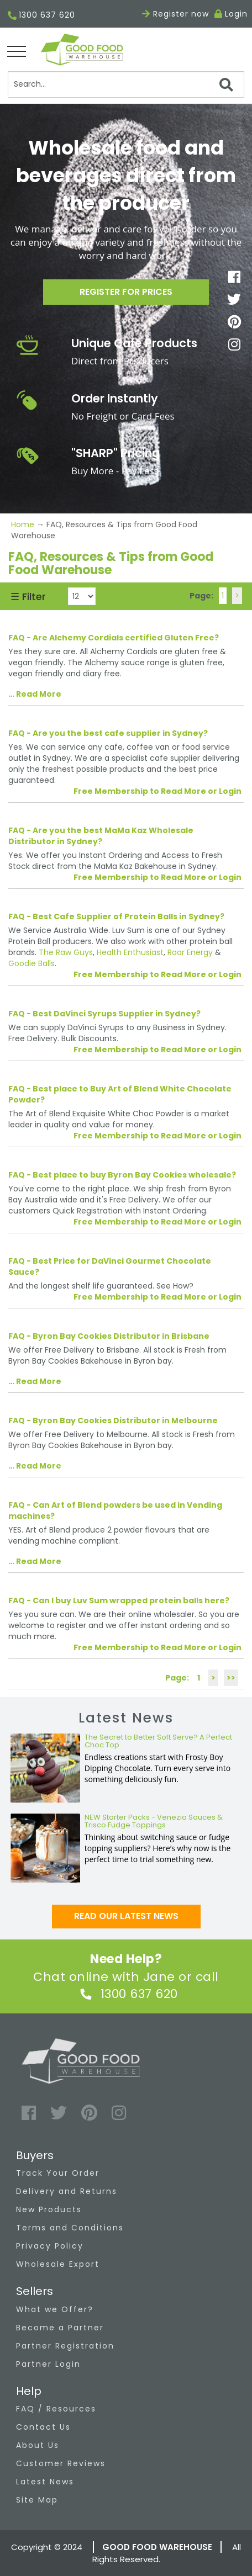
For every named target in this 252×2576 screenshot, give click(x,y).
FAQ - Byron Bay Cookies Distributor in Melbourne (113, 1420)
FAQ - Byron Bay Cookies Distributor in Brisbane (108, 1336)
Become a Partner (60, 2327)
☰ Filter (28, 596)
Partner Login (48, 2364)
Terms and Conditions (70, 2227)
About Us (37, 2445)
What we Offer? (54, 2309)
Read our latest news (126, 1916)
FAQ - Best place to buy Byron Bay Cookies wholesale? (122, 1174)
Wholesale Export (57, 2264)
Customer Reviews (61, 2463)
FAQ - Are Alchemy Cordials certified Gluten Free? (113, 637)
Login (236, 13)
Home (23, 524)
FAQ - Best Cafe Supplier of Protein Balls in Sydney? (116, 916)
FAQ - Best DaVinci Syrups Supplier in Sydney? (104, 1013)
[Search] (126, 84)
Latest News (45, 2481)
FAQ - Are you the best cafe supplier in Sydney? (108, 733)
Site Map (37, 2499)
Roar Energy (190, 952)
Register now (175, 13)
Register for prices (126, 291)
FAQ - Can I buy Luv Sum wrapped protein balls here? (118, 1600)
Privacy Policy (49, 2245)
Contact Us (43, 2426)
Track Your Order (57, 2173)
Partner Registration (65, 2345)
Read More (38, 693)
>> (231, 1677)
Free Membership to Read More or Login (158, 791)
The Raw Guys (66, 952)
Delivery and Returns (66, 2191)
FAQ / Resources (56, 2408)
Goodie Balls (31, 963)
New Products (49, 2209)
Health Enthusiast (130, 952)
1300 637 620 (41, 15)
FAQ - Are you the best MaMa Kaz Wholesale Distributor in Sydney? (100, 836)
